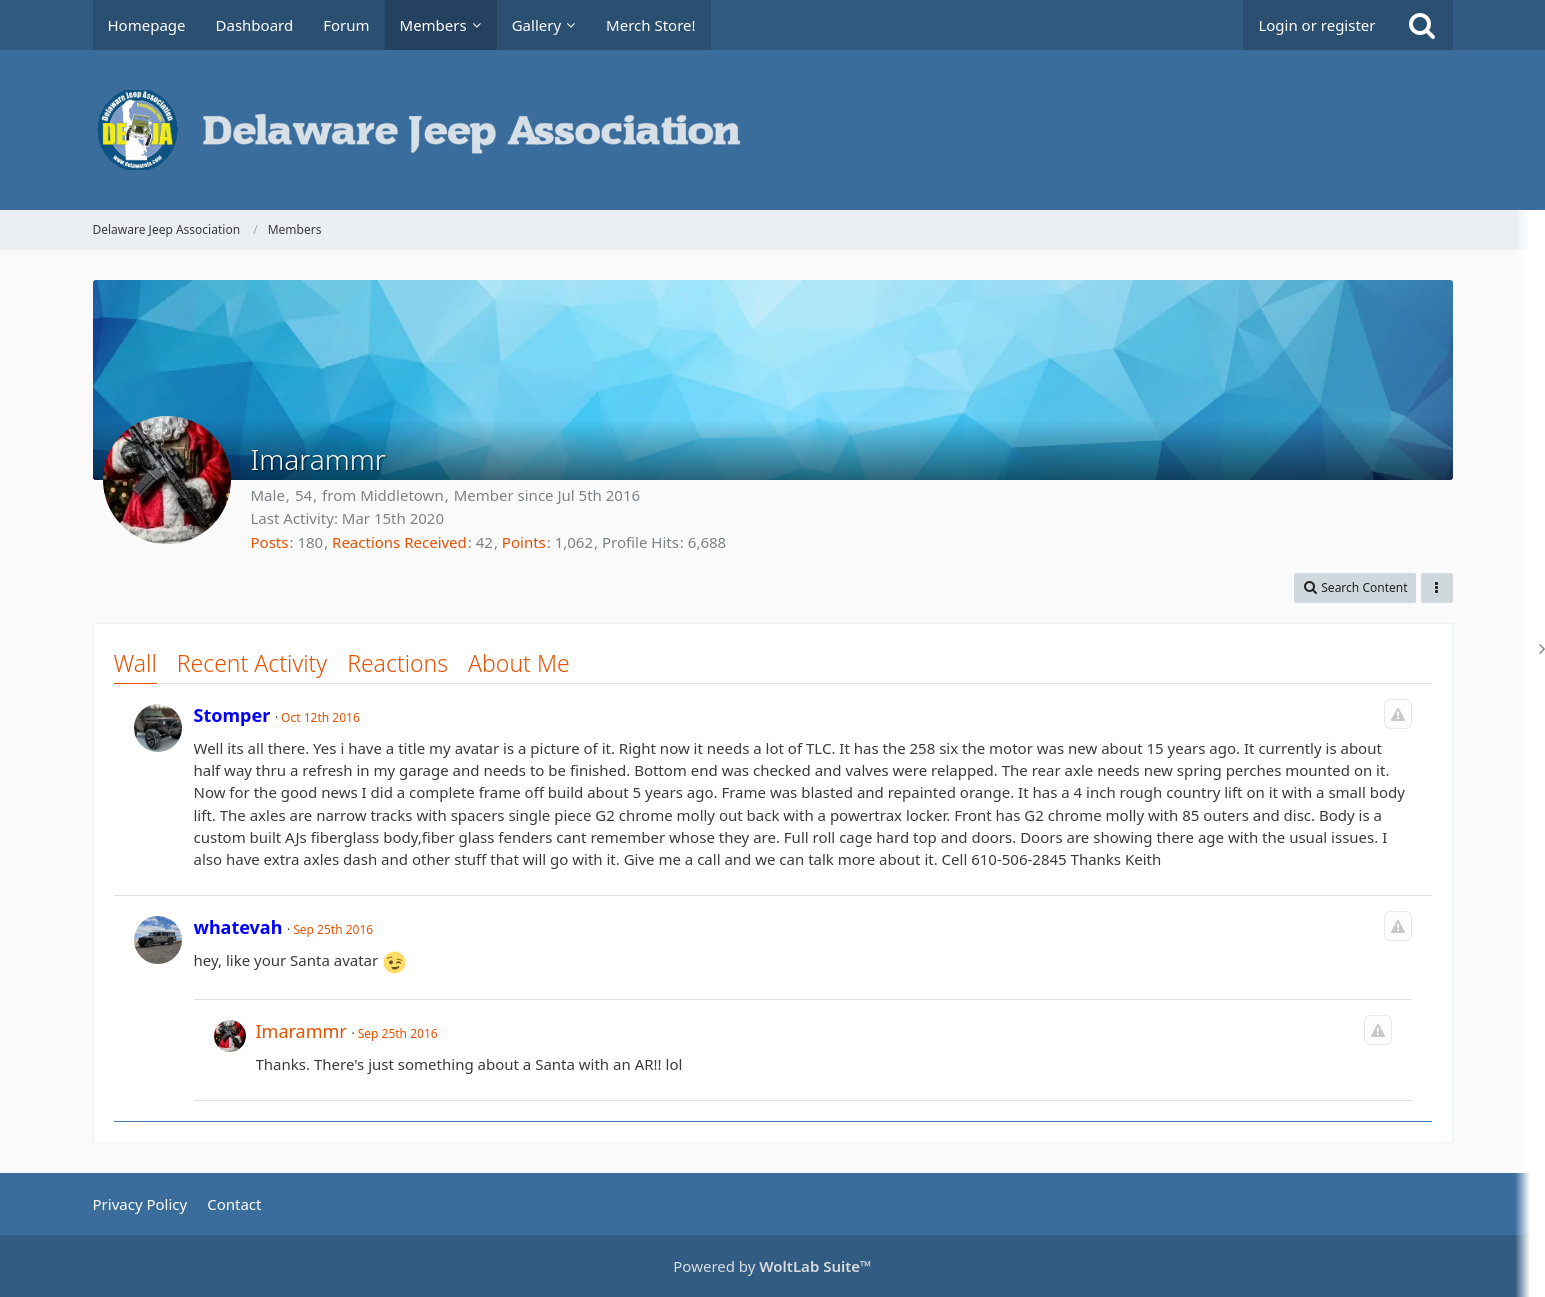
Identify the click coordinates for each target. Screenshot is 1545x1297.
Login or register (1316, 25)
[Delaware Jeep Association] (773, 130)
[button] (1354, 588)
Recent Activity (252, 663)
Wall (135, 663)
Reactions (397, 663)
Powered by (772, 1266)
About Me (519, 663)
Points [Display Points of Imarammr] (524, 542)
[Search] (1422, 25)
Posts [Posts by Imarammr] (270, 542)
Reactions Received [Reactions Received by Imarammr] (399, 542)
